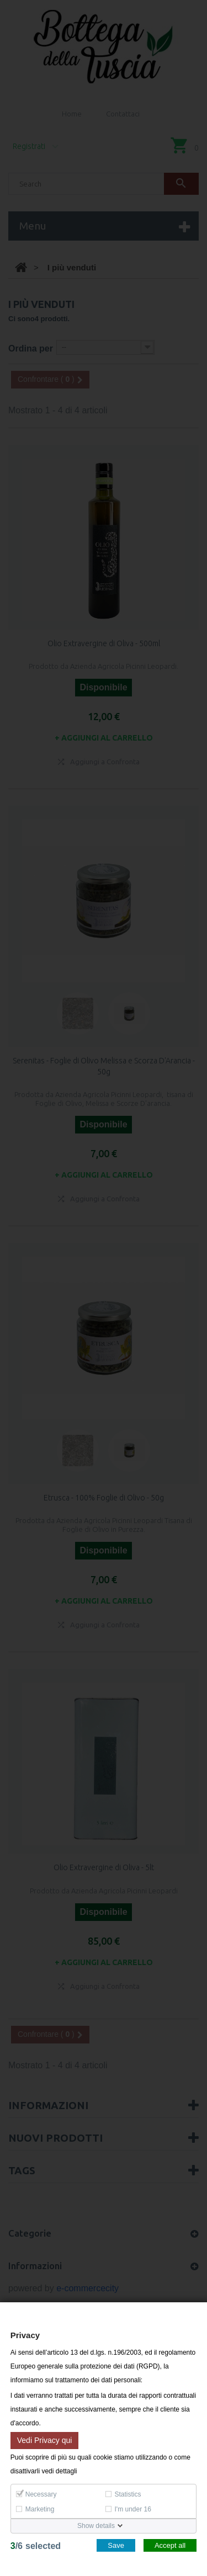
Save (116, 2545)
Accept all (170, 2545)
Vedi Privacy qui (44, 2439)
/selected (35, 2546)
